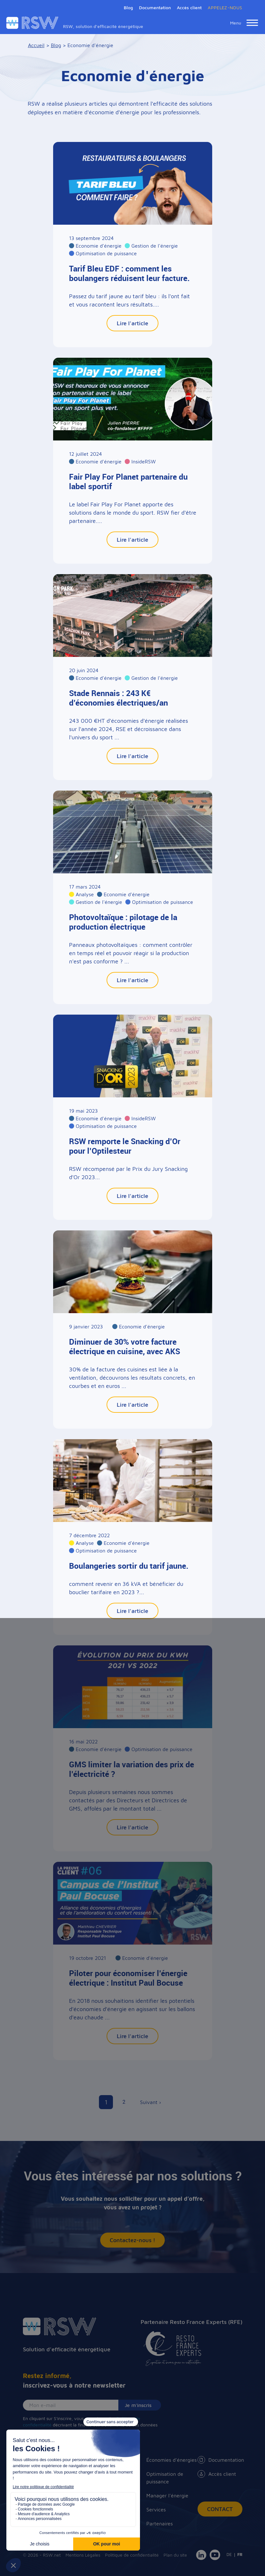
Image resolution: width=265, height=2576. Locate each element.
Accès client (189, 7)
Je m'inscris (138, 2405)
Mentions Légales (83, 2555)
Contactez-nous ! (132, 2240)
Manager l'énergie (167, 2495)
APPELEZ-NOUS (225, 7)
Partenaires (159, 2523)
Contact (220, 2509)
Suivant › (150, 2102)
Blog (128, 7)
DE (229, 2554)
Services (156, 2509)
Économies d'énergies (171, 2460)
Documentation (220, 2460)
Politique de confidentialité (132, 2555)
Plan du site (175, 2555)
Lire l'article (132, 323)
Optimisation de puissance (164, 2477)
